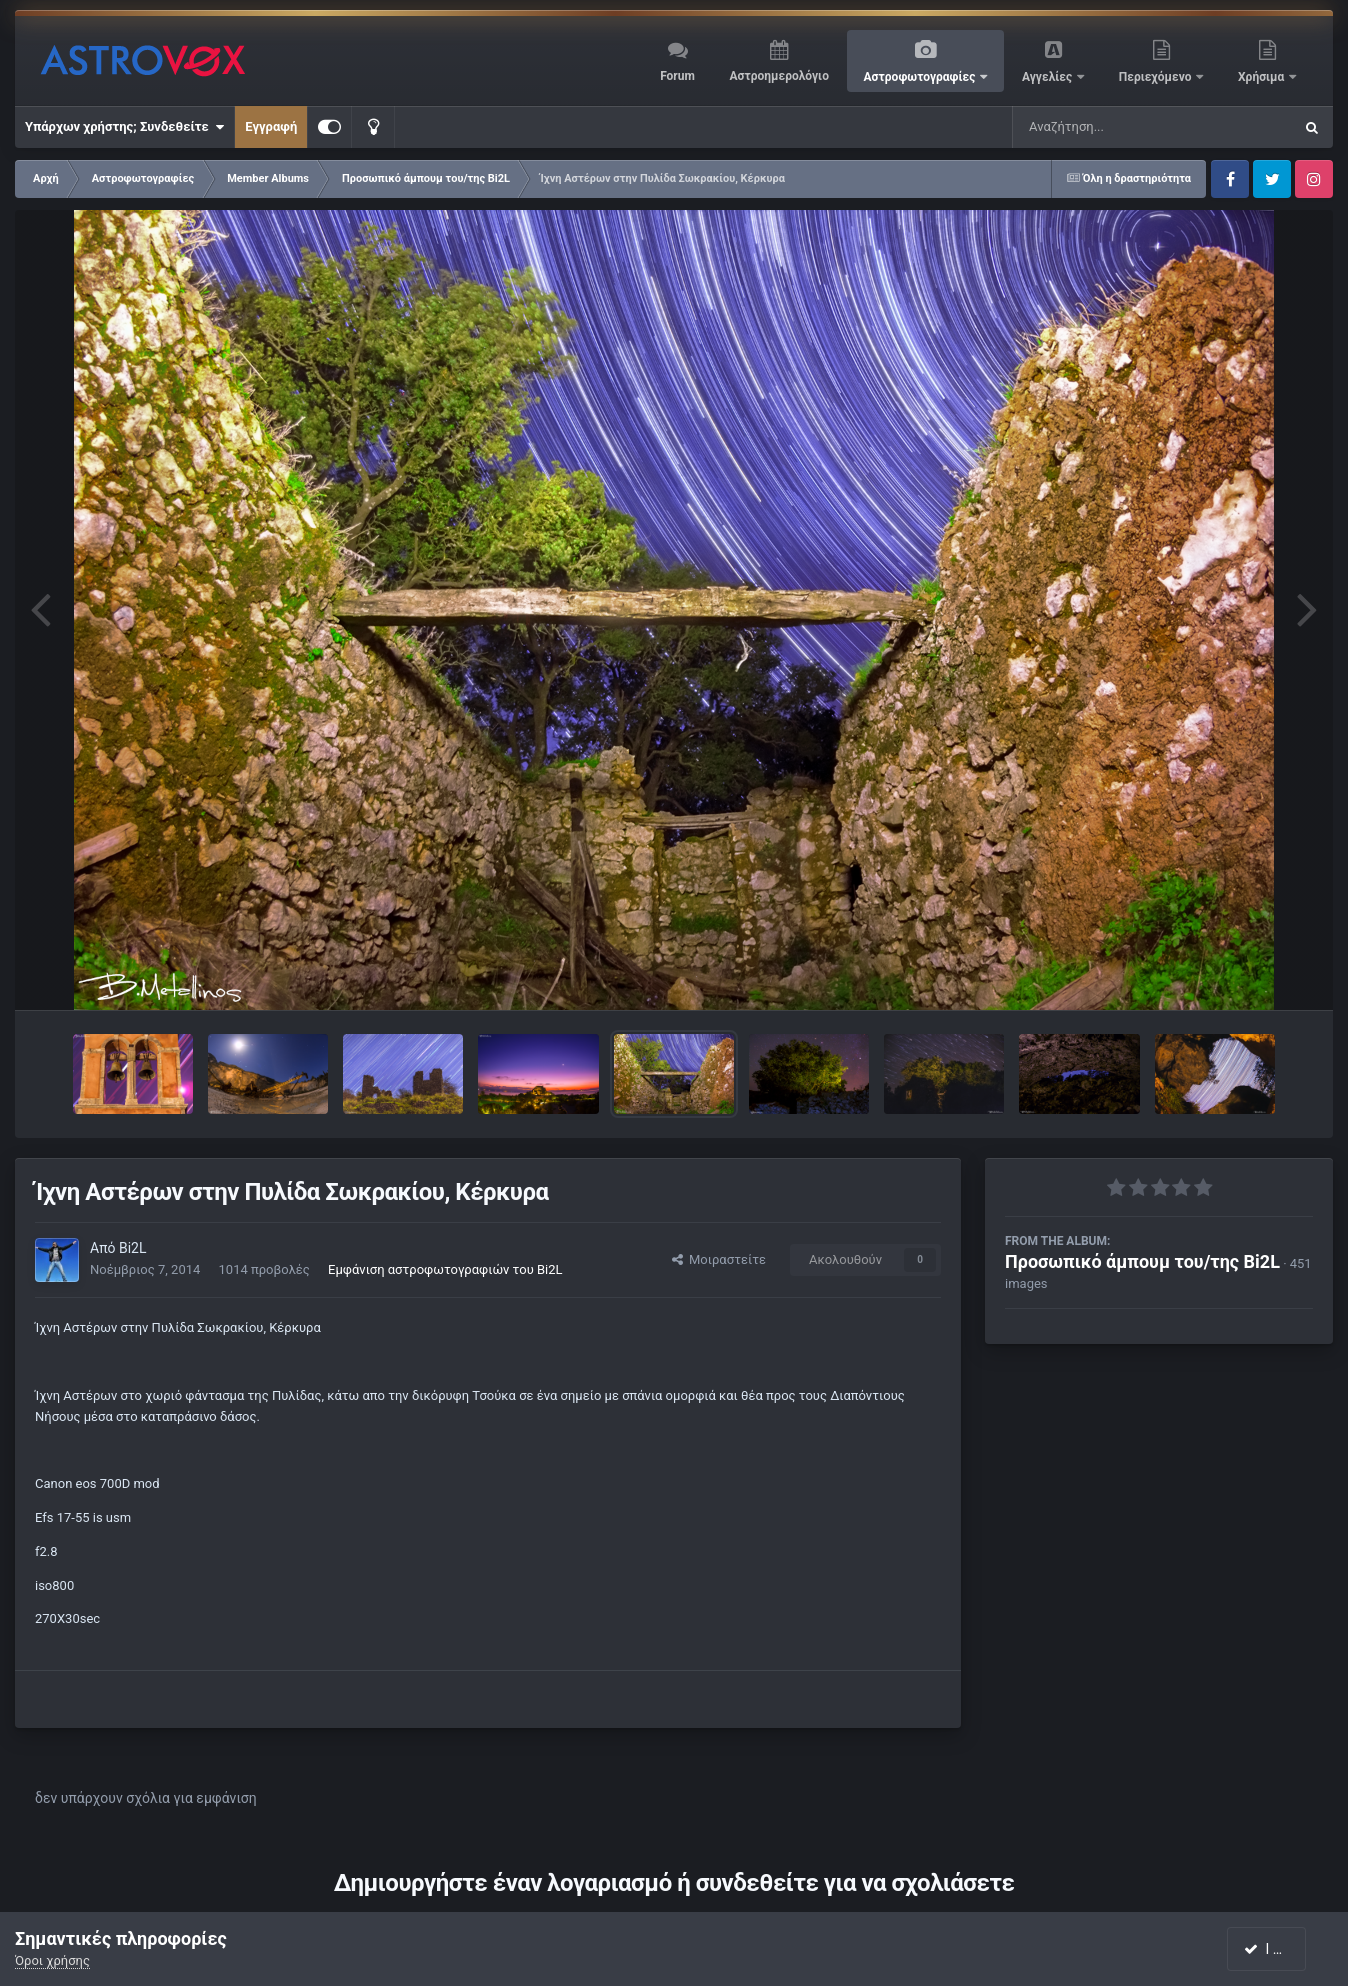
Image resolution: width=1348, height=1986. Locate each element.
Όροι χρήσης (52, 1960)
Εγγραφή (271, 126)
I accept (1276, 1949)
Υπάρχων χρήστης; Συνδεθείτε (124, 127)
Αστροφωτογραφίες (921, 77)
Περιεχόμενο (1157, 77)
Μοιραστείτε (719, 1259)
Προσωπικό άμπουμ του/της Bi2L (1142, 1261)
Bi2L (133, 1248)
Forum (677, 76)
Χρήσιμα (1262, 77)
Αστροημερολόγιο (778, 76)
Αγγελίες (1048, 77)
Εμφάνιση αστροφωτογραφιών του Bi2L (445, 1269)
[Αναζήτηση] (1112, 127)
